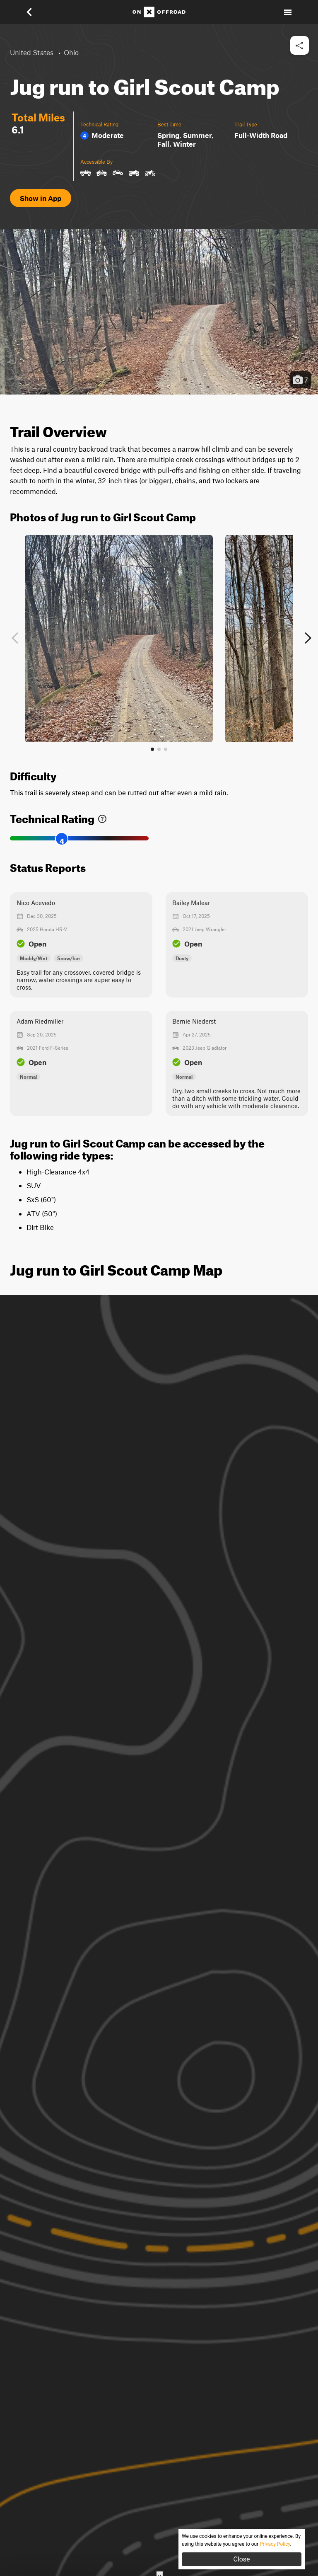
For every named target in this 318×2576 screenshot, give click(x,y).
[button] (34, 12)
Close (241, 2559)
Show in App (40, 198)
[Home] (159, 12)
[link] (102, 817)
